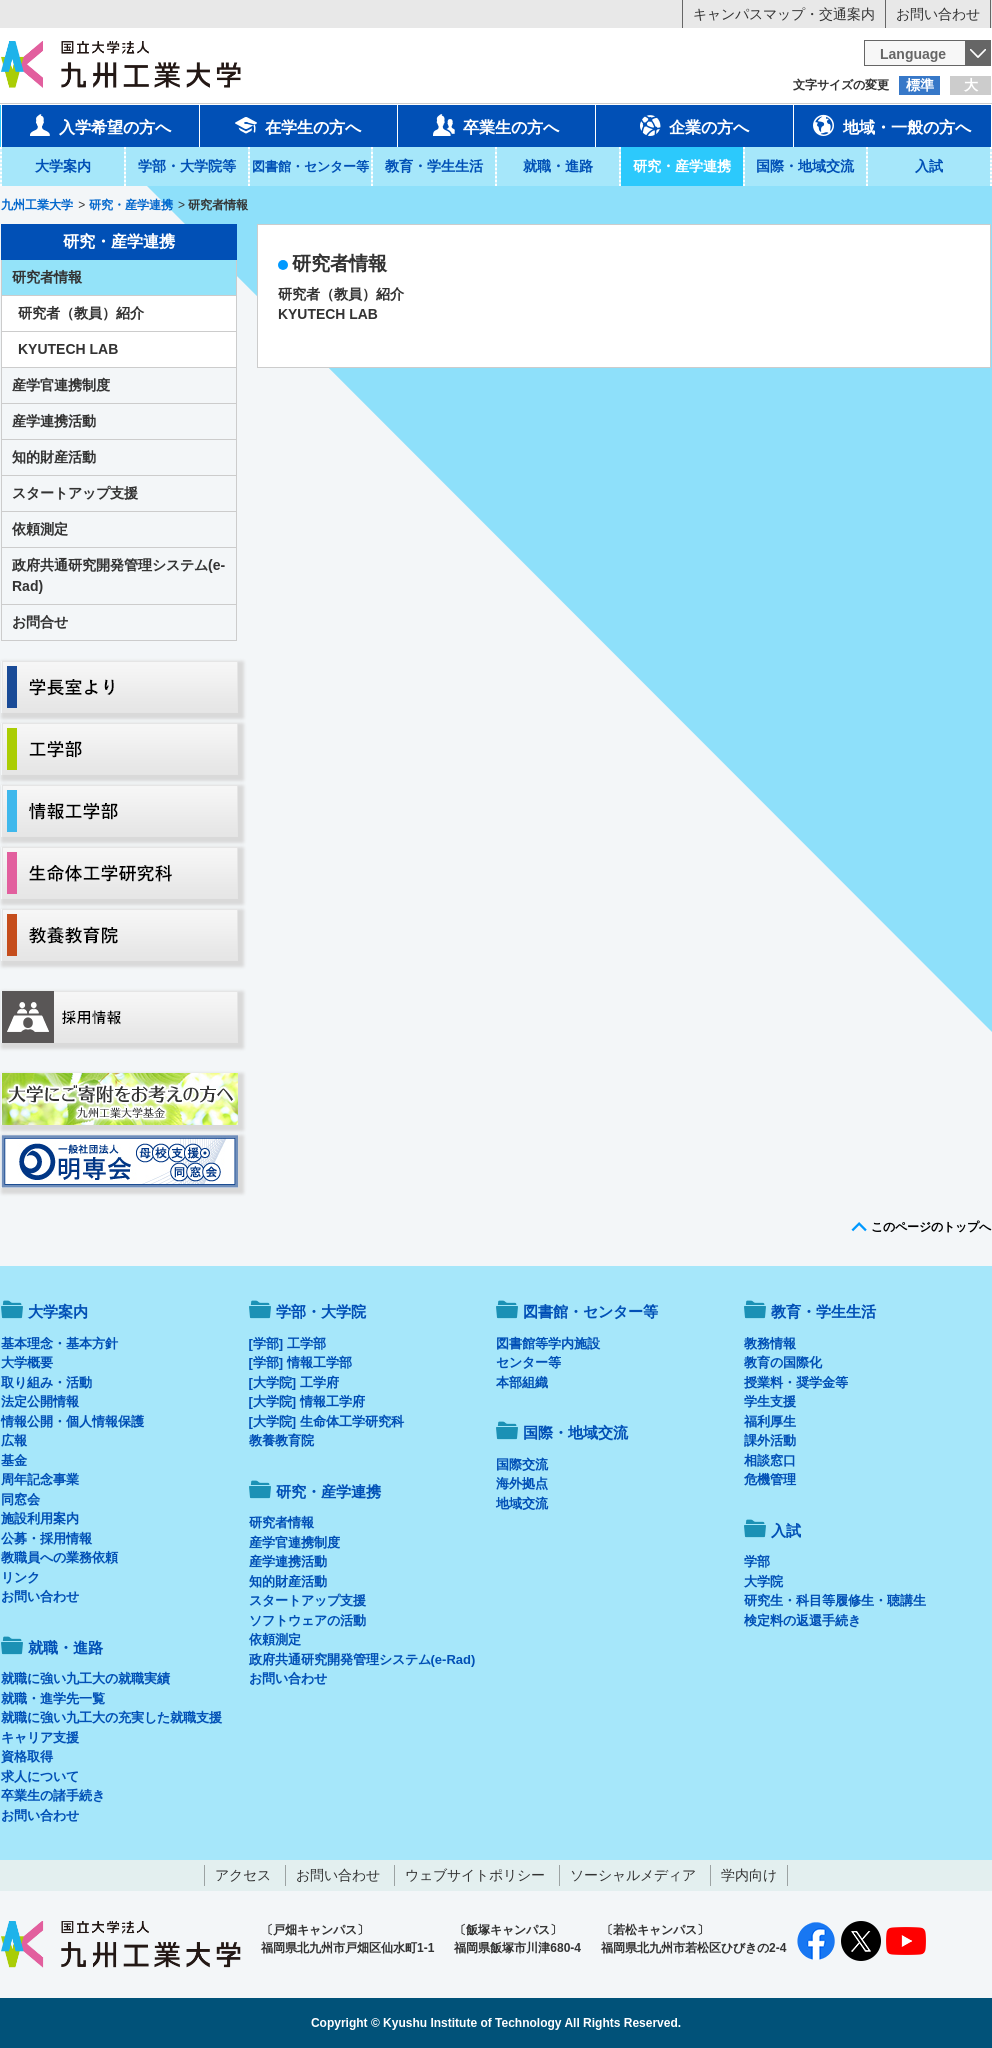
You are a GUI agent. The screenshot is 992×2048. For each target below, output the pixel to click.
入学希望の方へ (100, 125)
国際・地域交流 (805, 166)
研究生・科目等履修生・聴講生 (835, 1600)
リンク (20, 1577)
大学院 (763, 1581)
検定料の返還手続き (802, 1620)
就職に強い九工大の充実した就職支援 (111, 1717)
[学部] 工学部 (287, 1343)
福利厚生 (770, 1421)
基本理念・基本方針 (59, 1343)
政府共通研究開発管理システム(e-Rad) (118, 575)
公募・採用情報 (46, 1538)
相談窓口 (770, 1460)
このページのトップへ (931, 1227)
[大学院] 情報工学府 (307, 1401)
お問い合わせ (938, 14)
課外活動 (770, 1440)
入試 (929, 166)
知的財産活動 (54, 457)
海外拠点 (522, 1483)
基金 (14, 1460)
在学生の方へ (298, 125)
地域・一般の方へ (892, 125)
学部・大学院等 (187, 166)
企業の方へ (694, 125)
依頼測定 (40, 529)
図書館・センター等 (590, 1311)
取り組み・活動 (46, 1382)
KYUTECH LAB (328, 314)
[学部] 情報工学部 (300, 1362)
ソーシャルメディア (633, 1875)
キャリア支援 (40, 1737)
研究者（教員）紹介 (341, 294)
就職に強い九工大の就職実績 (85, 1678)
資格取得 (27, 1756)
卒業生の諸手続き (53, 1795)
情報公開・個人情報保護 (72, 1421)
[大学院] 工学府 (294, 1382)
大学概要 (27, 1362)
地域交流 (522, 1503)
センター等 (528, 1362)
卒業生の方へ (496, 125)
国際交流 (522, 1464)
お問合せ (40, 622)
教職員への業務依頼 (59, 1557)
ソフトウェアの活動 (307, 1620)
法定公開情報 (40, 1401)
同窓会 (20, 1499)
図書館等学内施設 (548, 1343)
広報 (14, 1440)
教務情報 (770, 1343)
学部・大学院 (321, 1311)
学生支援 (770, 1401)
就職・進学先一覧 (53, 1698)
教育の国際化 (783, 1362)
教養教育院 (281, 1440)
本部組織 (522, 1382)
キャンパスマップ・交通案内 (784, 14)
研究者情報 (47, 277)
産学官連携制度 (61, 385)
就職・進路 (558, 166)
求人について (40, 1776)
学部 (757, 1561)
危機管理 (770, 1479)
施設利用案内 (40, 1518)
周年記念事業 (40, 1479)
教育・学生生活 (434, 166)
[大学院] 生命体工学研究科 (326, 1421)
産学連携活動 (54, 421)
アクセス (243, 1875)
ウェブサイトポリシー (475, 1875)
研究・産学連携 (682, 166)
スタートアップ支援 (75, 493)
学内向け (749, 1875)
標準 (920, 85)
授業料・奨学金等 (796, 1382)
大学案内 (63, 166)
